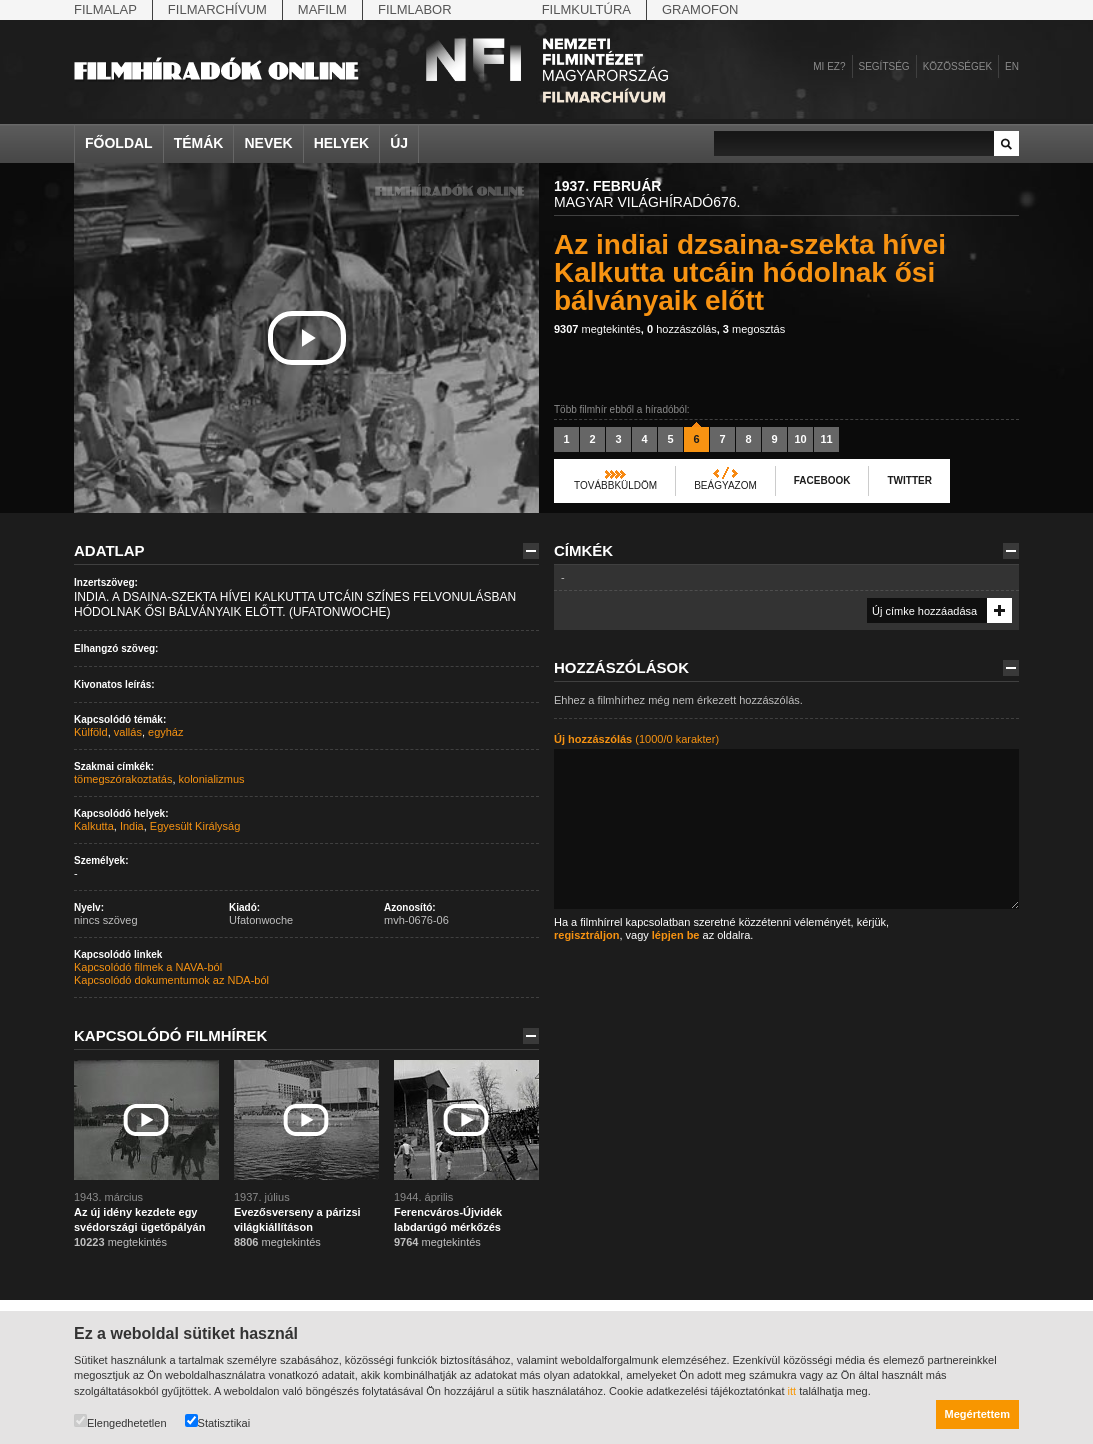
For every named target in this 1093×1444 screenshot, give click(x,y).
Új (399, 143)
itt (792, 1391)
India (132, 826)
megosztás (754, 329)
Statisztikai (218, 1421)
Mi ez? (829, 66)
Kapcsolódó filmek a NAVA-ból (148, 967)
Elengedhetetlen (120, 1421)
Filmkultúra (586, 9)
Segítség (884, 66)
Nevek (268, 143)
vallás (128, 732)
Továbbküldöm (615, 485)
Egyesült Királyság (195, 826)
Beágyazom (725, 485)
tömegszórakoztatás (123, 779)
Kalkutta (94, 826)
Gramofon (700, 9)
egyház (165, 732)
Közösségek (957, 66)
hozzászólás (682, 329)
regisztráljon (586, 935)
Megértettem (977, 1414)
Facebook (822, 480)
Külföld (91, 732)
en (1012, 66)
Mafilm (322, 9)
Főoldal (119, 143)
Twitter (909, 480)
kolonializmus (212, 779)
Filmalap (105, 9)
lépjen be (676, 935)
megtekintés (597, 329)
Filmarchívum (217, 9)
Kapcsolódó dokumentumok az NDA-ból (171, 980)
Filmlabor (415, 9)
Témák (199, 143)
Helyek (342, 143)
